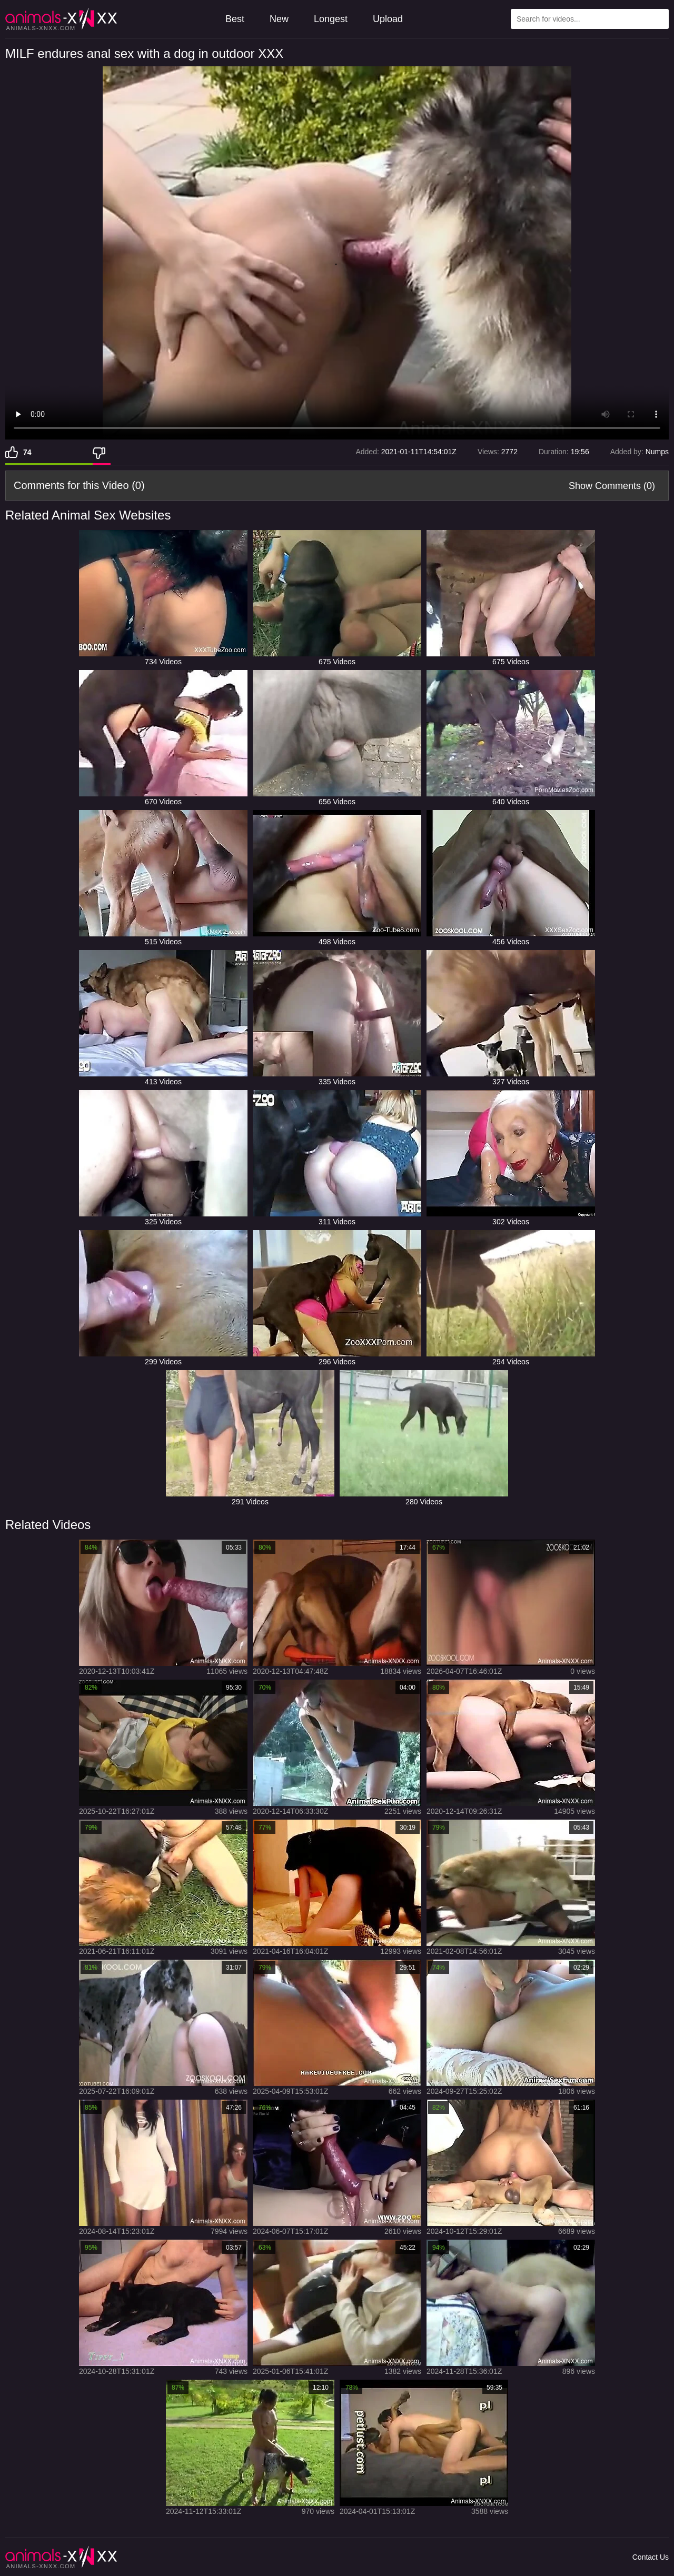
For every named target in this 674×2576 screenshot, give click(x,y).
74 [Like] (27, 452)
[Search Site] (659, 19)
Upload (388, 19)
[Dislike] (102, 452)
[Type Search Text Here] (590, 19)
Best (234, 19)
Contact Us (650, 2557)
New (279, 19)
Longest (331, 19)
